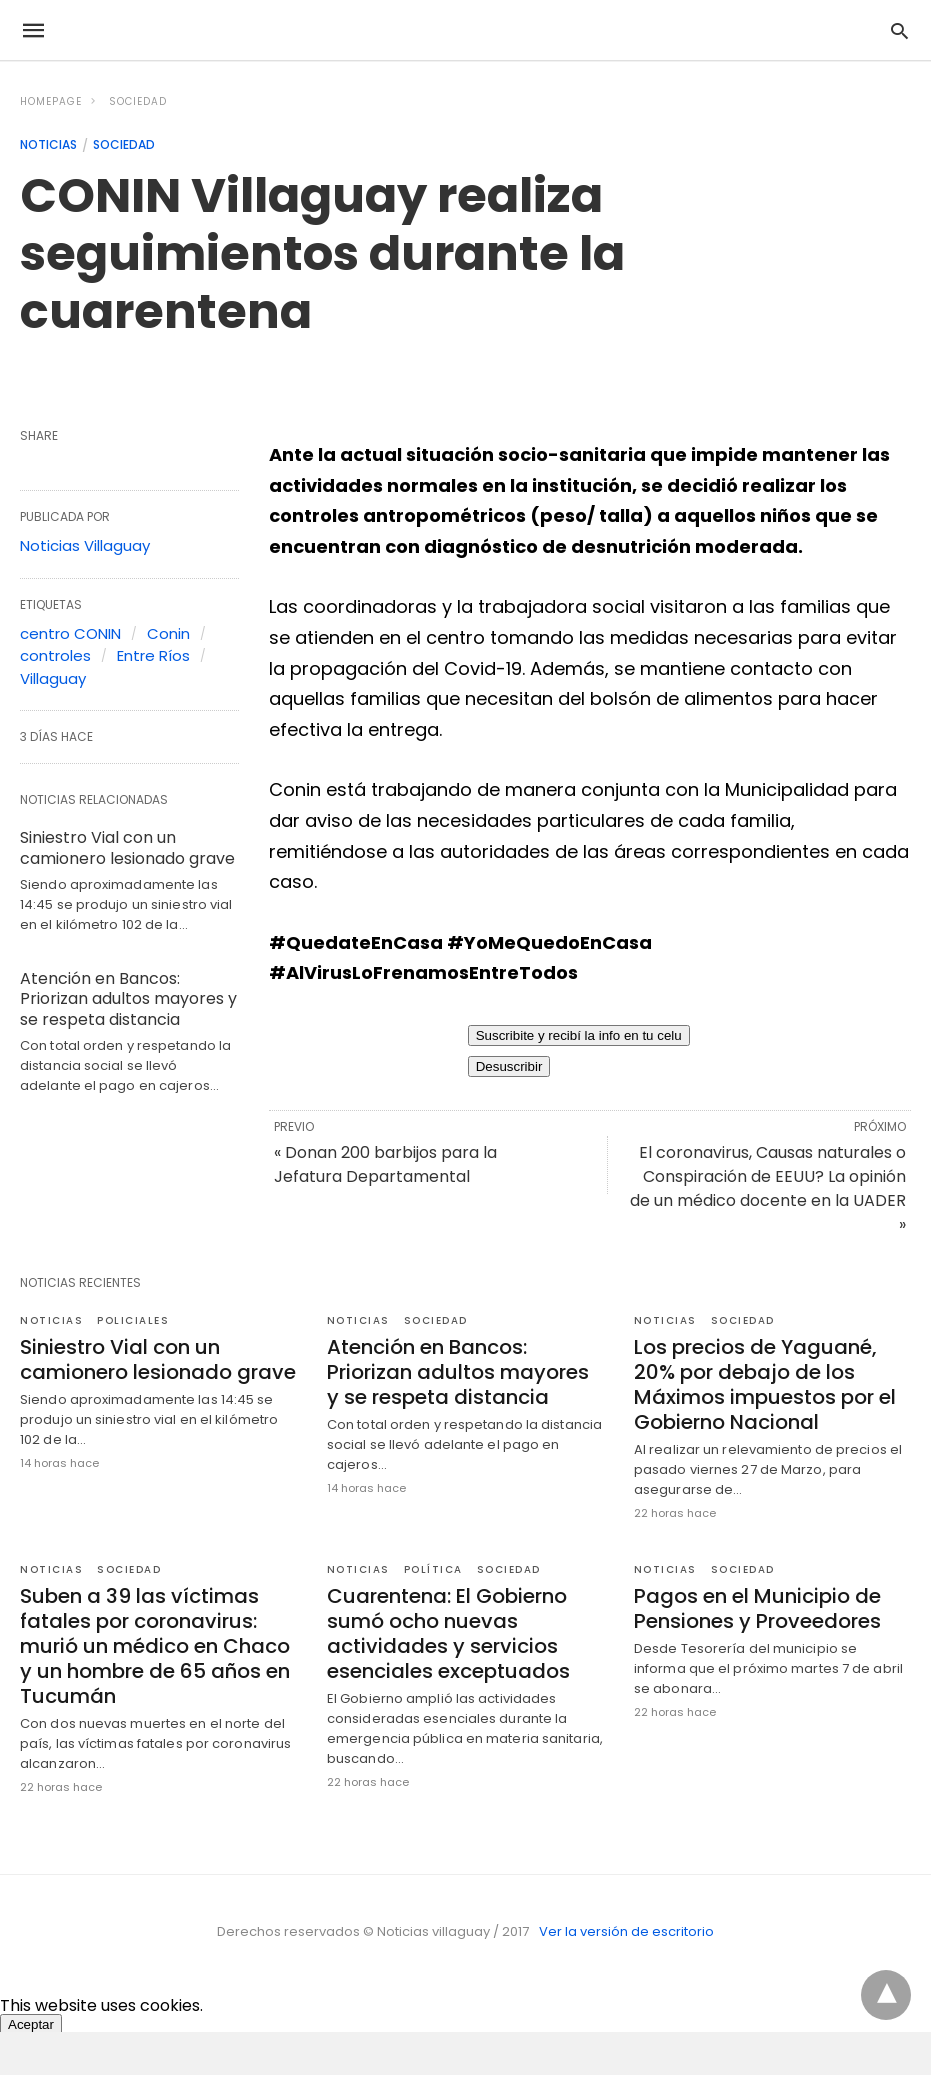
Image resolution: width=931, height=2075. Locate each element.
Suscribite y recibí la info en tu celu (579, 1035)
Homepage (51, 101)
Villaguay (53, 678)
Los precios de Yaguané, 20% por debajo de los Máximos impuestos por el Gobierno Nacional (765, 1384)
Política (433, 1569)
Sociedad (138, 101)
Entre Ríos (153, 655)
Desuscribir (509, 1066)
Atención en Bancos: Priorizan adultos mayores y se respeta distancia (128, 999)
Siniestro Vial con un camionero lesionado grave (127, 848)
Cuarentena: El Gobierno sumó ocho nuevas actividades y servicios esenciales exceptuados (448, 1633)
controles (55, 655)
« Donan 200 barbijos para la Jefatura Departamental (385, 1164)
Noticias (48, 144)
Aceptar (31, 2024)
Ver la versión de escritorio (626, 1931)
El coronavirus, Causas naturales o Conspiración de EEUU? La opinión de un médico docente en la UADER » (768, 1188)
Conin (168, 633)
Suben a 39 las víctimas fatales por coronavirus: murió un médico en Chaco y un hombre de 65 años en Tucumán (155, 1646)
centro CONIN (70, 633)
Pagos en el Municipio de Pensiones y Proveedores (757, 1608)
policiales (133, 1320)
